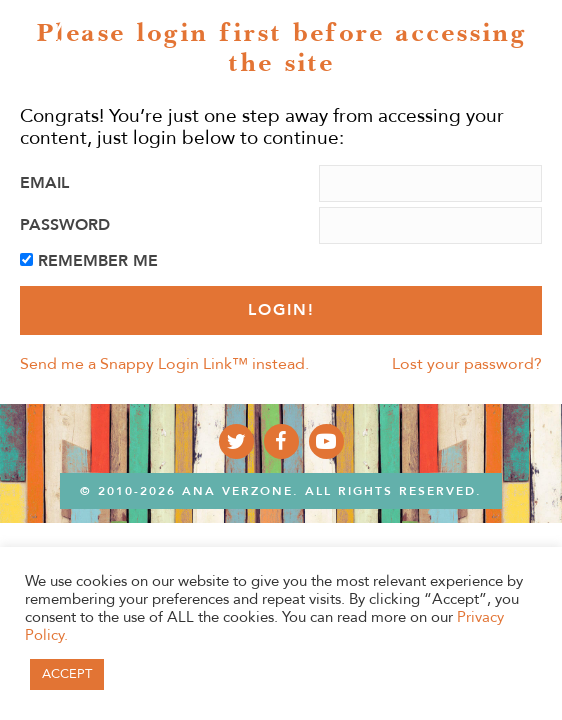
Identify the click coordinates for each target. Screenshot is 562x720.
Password (65, 225)
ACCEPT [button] (67, 674)
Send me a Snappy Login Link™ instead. (164, 363)
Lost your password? (467, 363)
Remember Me (98, 261)
